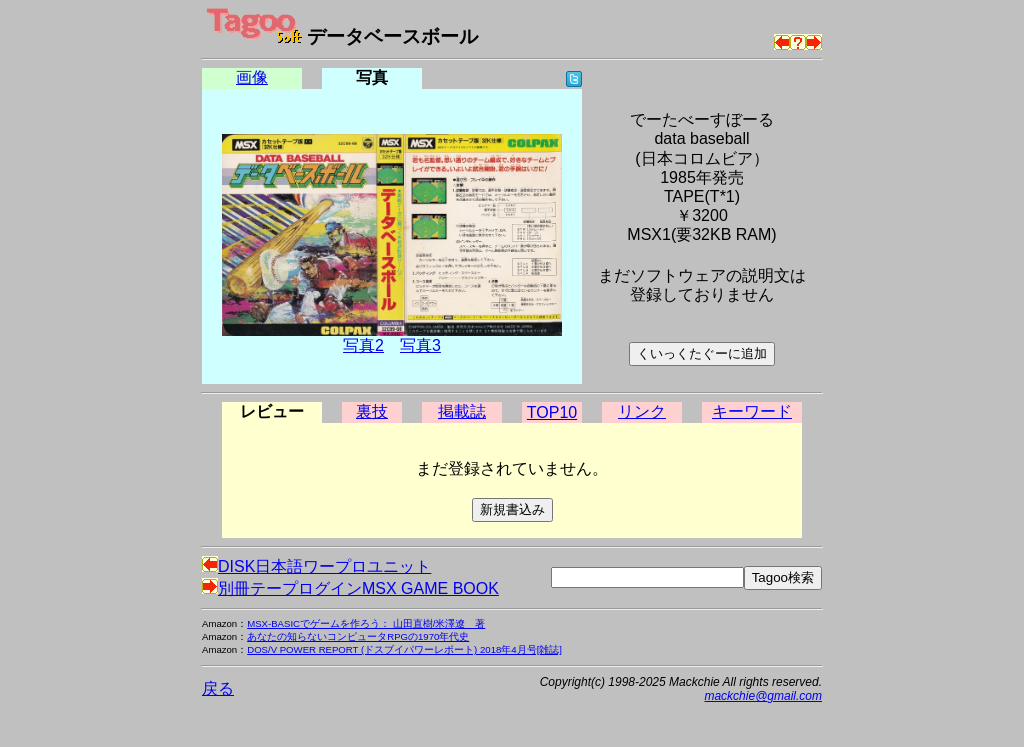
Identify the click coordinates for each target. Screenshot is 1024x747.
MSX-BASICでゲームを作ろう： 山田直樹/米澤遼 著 (366, 623)
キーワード (752, 411)
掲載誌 (462, 411)
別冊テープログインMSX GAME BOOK (350, 588)
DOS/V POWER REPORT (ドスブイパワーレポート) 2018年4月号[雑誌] (404, 649)
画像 (252, 77)
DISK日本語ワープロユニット (316, 566)
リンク (642, 411)
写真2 (363, 345)
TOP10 (552, 412)
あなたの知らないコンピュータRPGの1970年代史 (358, 636)
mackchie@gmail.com (763, 696)
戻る (218, 688)
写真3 (420, 345)
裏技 (372, 411)
